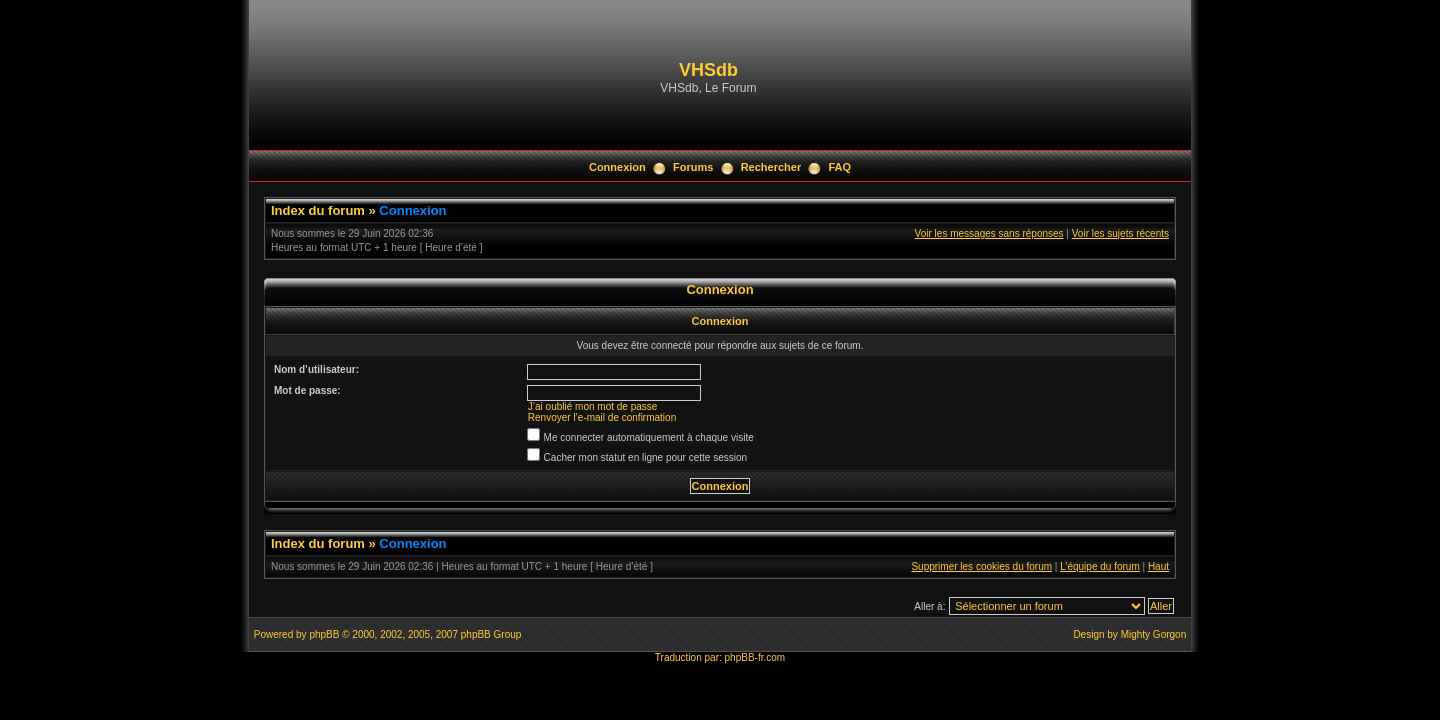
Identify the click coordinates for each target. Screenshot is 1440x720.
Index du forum (318, 210)
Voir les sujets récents (1120, 233)
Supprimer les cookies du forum (981, 566)
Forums (693, 167)
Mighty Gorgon (1154, 634)
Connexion (617, 167)
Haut (1158, 566)
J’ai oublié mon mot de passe (593, 406)
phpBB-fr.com (755, 657)
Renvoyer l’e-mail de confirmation (602, 417)
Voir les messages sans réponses (989, 233)
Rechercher (771, 167)
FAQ (839, 167)
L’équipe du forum (1100, 566)
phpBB (324, 634)
